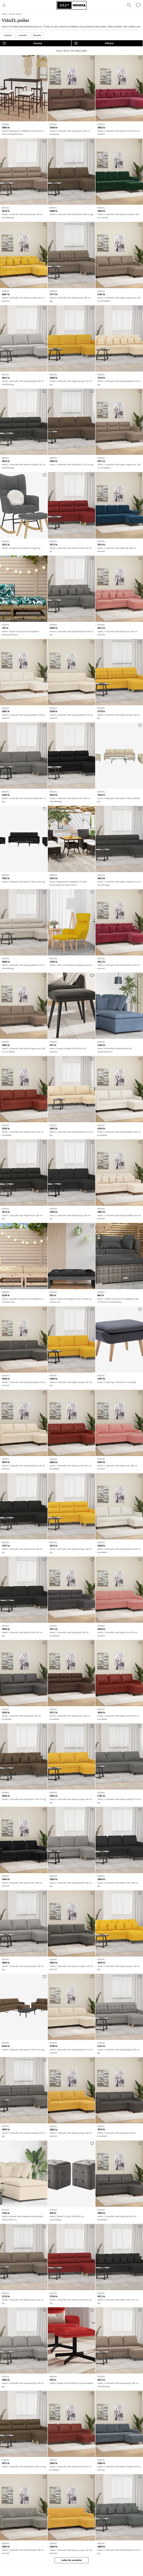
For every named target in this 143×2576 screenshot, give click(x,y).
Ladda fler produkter (71, 2560)
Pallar (4, 14)
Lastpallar (22, 35)
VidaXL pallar (15, 14)
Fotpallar (8, 35)
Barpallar (37, 35)
